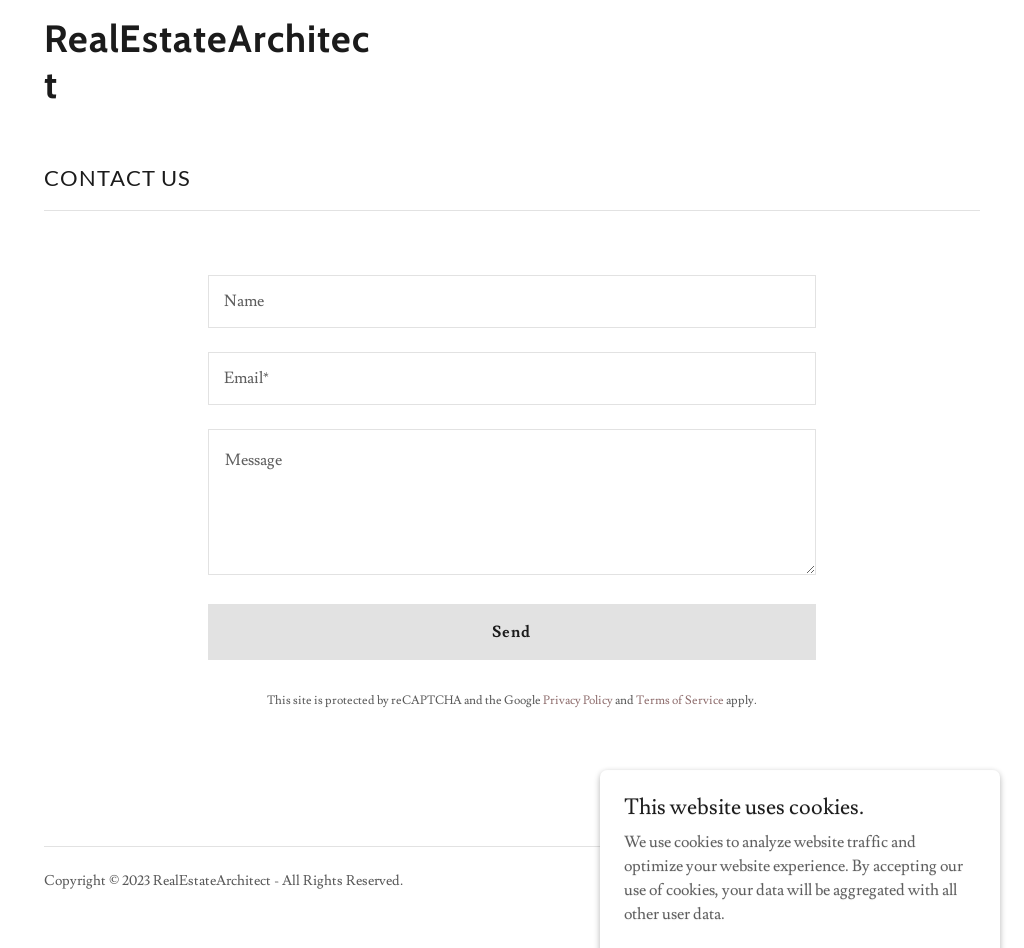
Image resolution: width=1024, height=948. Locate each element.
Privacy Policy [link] (578, 700)
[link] (208, 93)
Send (511, 632)
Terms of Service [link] (680, 700)
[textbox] (512, 301)
